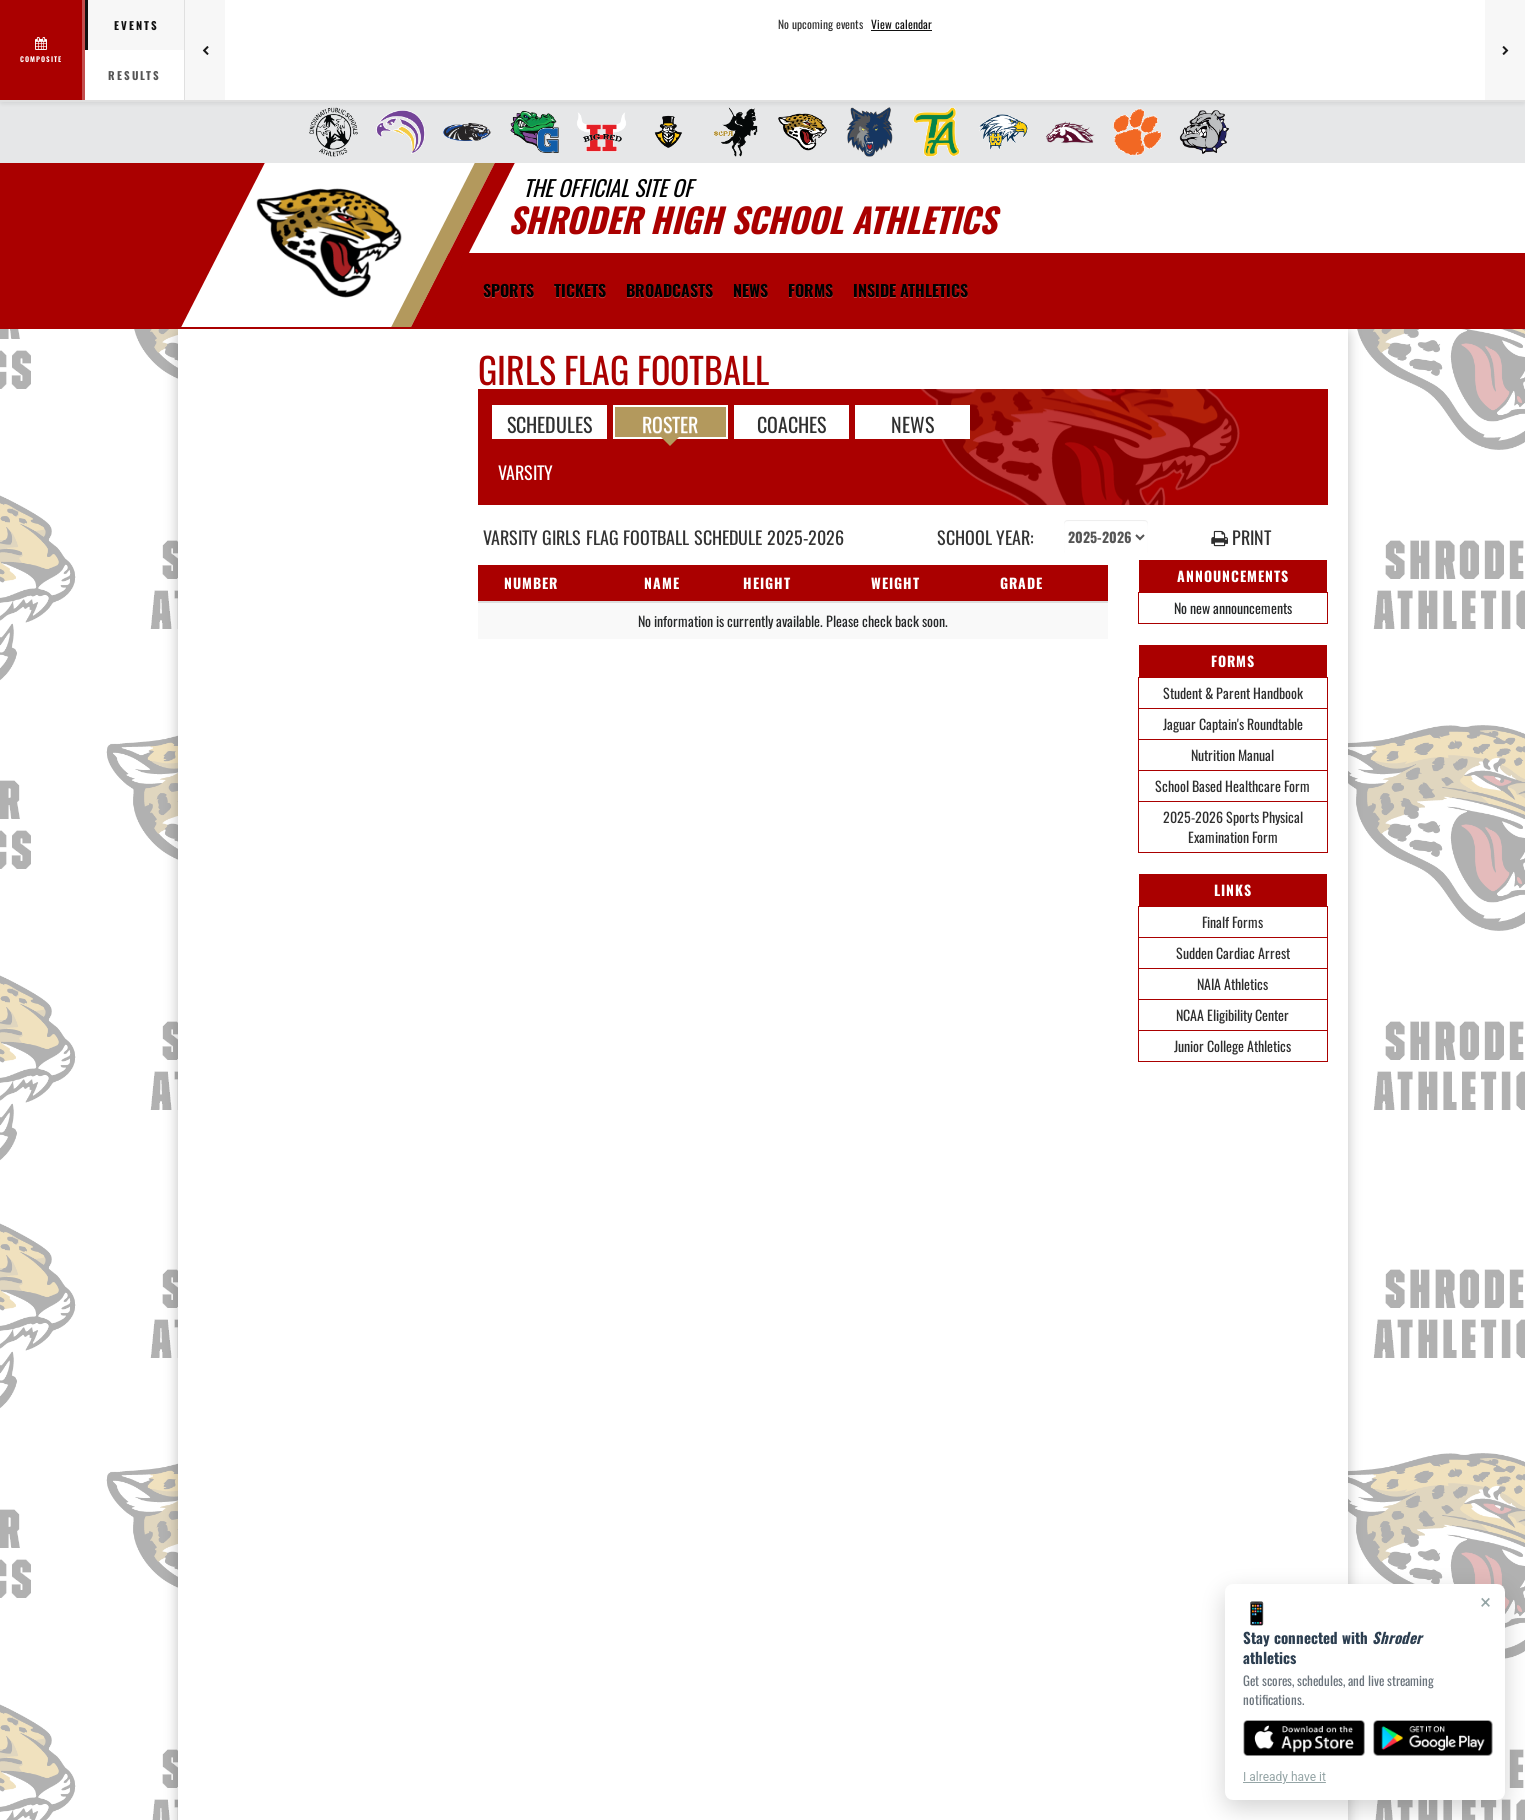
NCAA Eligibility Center (1232, 1014)
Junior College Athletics (1232, 1045)
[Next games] (1505, 50)
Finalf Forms (1232, 921)
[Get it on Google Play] (1433, 1738)
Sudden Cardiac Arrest (1233, 952)
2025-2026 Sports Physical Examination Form (1233, 826)
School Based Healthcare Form (1232, 785)
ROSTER (670, 423)
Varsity (525, 472)
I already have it (1284, 1777)
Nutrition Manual (1232, 754)
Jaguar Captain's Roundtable (1233, 723)
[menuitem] (327, 132)
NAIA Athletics (1232, 983)
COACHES (791, 423)
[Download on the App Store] (1304, 1738)
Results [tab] (134, 75)
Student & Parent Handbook (1233, 692)
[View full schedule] (42, 50)
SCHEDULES (549, 423)
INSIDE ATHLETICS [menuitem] (910, 290)
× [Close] (1485, 1602)
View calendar (901, 24)
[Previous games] (205, 50)
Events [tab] (136, 25)
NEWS (912, 423)
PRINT (1241, 537)
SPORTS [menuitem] (508, 290)
